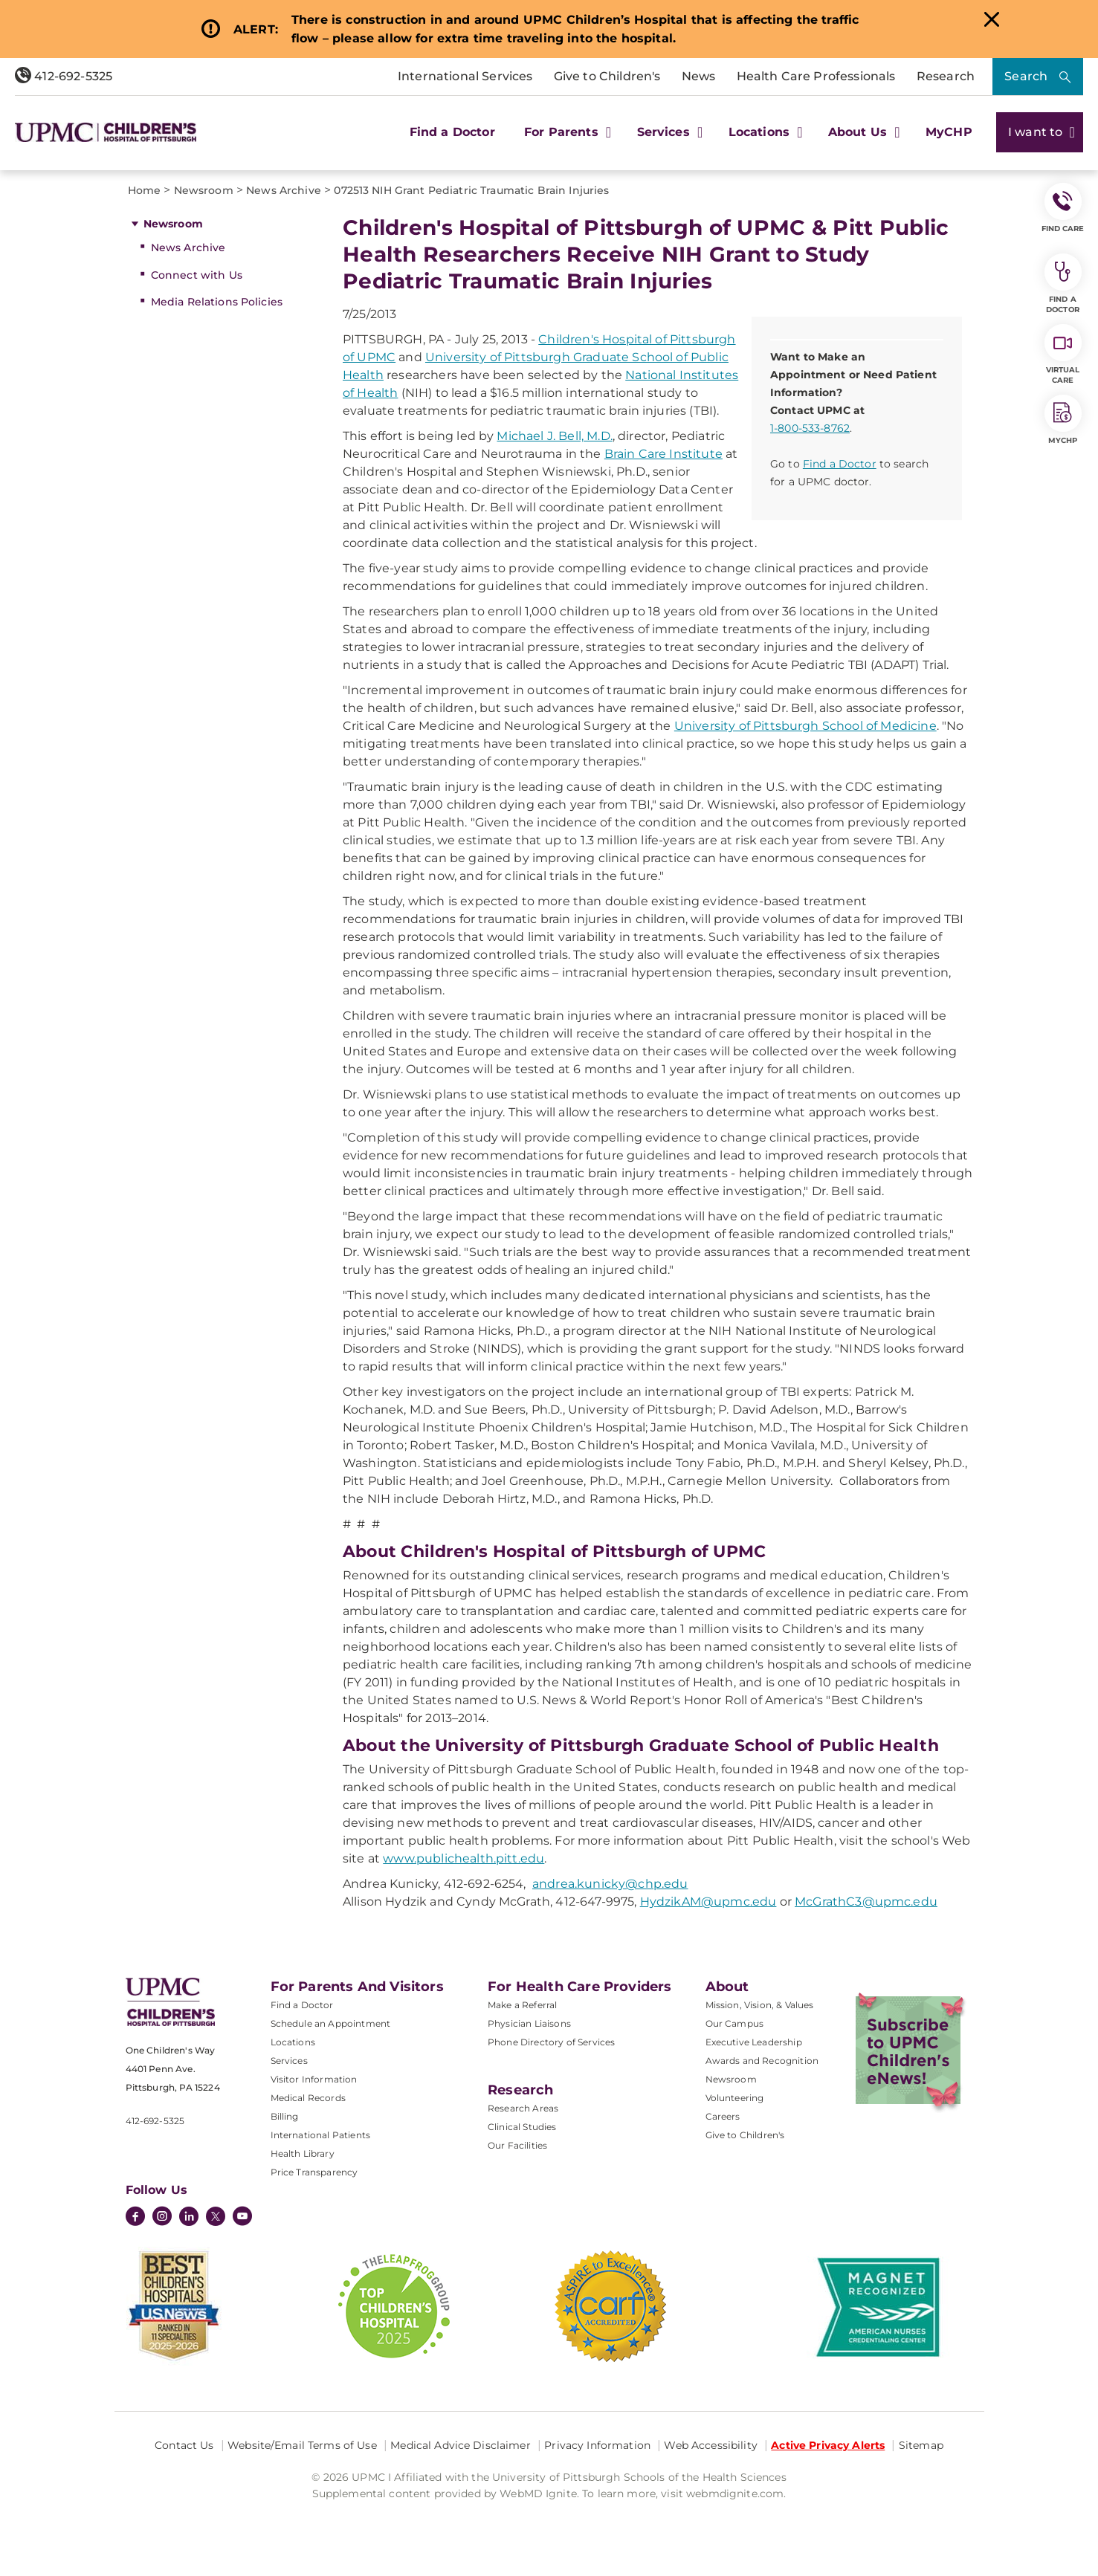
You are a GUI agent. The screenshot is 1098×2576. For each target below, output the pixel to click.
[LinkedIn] (188, 2218)
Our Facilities (517, 2145)
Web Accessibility (710, 2445)
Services (289, 2060)
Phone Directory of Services (551, 2042)
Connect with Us (196, 275)
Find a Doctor (452, 132)
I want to (1039, 132)
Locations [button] (764, 132)
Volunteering (734, 2097)
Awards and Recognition (762, 2060)
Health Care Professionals (816, 76)
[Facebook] (135, 2218)
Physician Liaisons (529, 2023)
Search (1025, 76)
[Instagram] (162, 2218)
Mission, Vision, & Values (759, 2004)
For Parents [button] (565, 132)
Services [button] (668, 132)
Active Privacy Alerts (828, 2445)
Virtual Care (1063, 354)
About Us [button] (862, 132)
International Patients (321, 2134)
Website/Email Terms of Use (302, 2445)
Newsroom (173, 223)
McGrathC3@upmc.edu (866, 1901)
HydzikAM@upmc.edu (708, 1901)
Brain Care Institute (663, 454)
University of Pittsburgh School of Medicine (805, 726)
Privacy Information (597, 2445)
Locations (293, 2042)
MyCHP (949, 132)
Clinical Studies (522, 2126)
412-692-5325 (63, 76)
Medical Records (308, 2097)
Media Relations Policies (216, 301)
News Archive (188, 247)
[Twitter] (215, 2216)
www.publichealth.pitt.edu (463, 1858)
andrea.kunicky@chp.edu (610, 1884)
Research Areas (523, 2108)
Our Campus (734, 2023)
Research (946, 76)
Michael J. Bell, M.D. (554, 436)
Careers (722, 2116)
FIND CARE (1063, 208)
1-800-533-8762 (810, 428)
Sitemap (921, 2445)
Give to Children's (607, 76)
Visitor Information (314, 2079)
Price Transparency (314, 2172)
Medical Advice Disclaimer (460, 2445)
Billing (285, 2116)
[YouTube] (242, 2218)
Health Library (303, 2153)
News (699, 76)
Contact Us (184, 2445)
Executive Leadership (753, 2042)
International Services (465, 76)
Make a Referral (522, 2004)
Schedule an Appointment (331, 2023)
